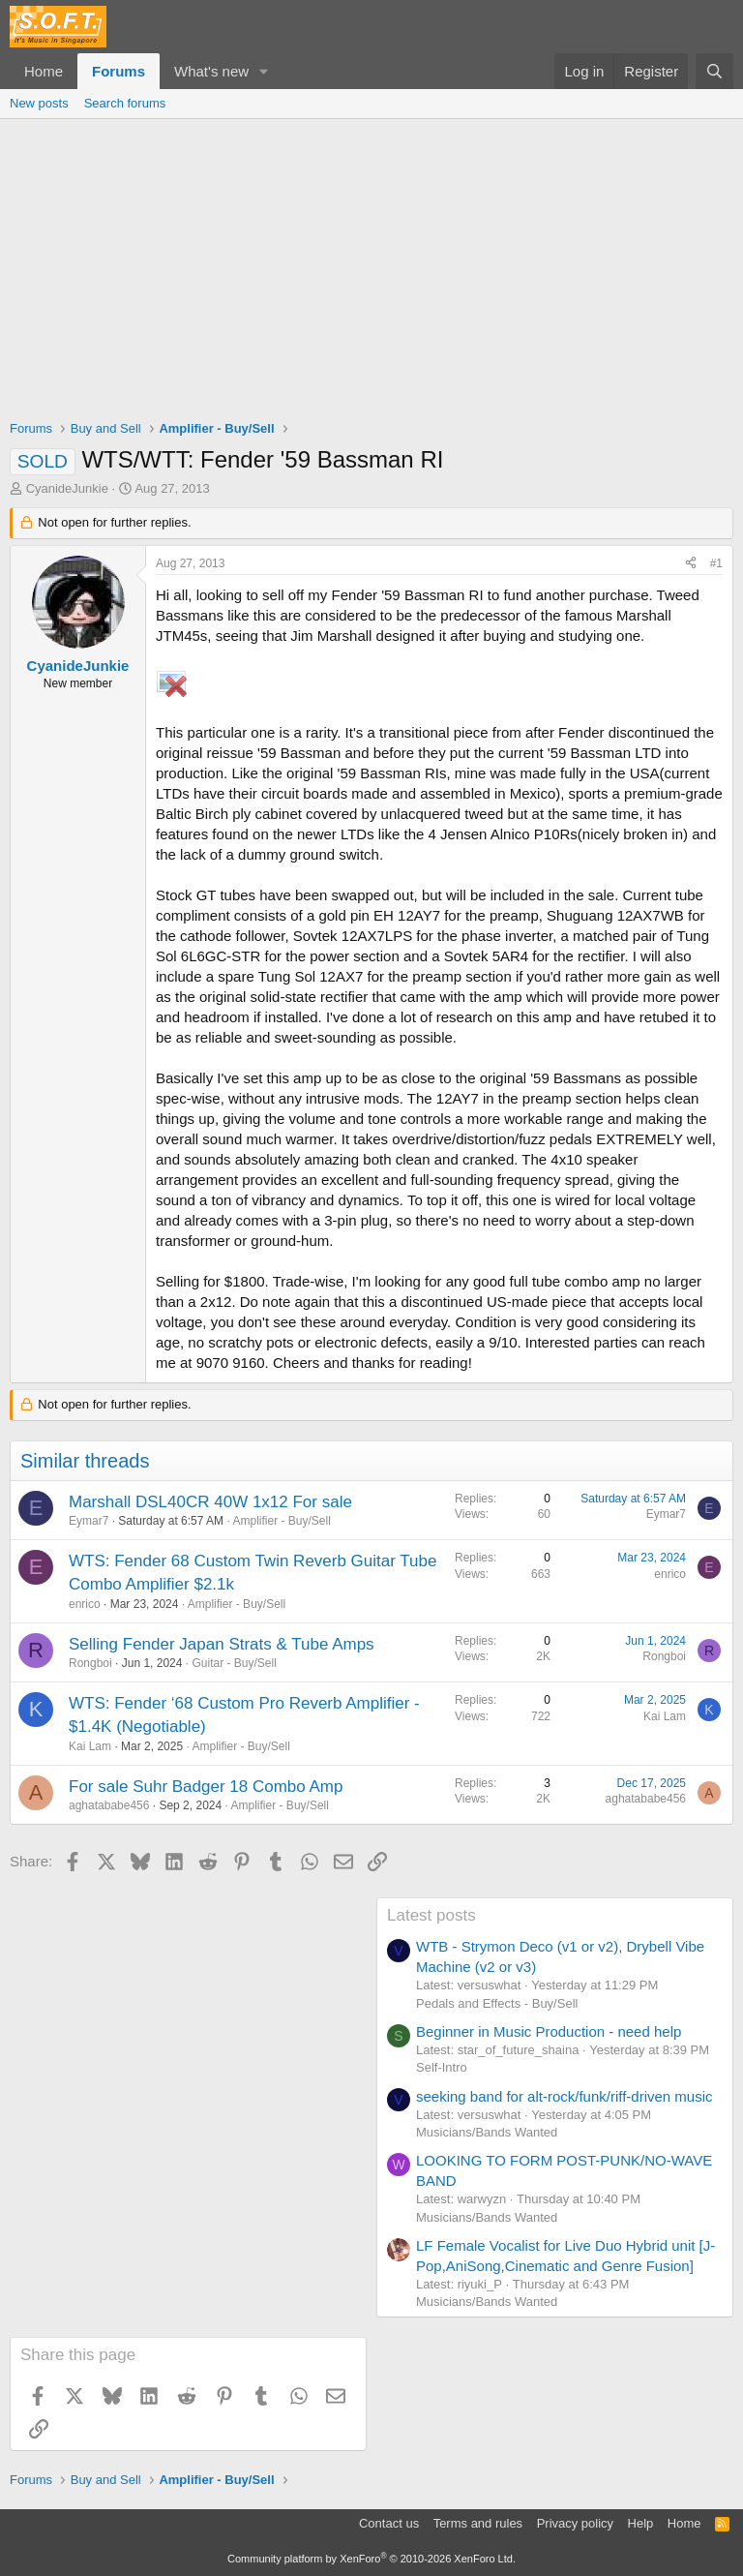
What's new (211, 71)
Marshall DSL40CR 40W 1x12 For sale (210, 1502)
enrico (85, 1604)
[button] (264, 71)
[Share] (690, 564)
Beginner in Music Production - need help (548, 2031)
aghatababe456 (109, 1805)
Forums (118, 71)
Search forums (125, 103)
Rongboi (90, 1663)
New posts (39, 103)
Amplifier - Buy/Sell (281, 1521)
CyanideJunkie (67, 488)
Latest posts (431, 1915)
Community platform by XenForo (371, 2558)
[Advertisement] (371, 264)
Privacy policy (575, 2523)
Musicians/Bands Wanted (486, 2132)
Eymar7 (88, 1521)
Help (641, 2523)
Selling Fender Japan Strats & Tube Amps (221, 1644)
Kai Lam (90, 1746)
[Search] (714, 71)
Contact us (389, 2523)
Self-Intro (441, 2067)
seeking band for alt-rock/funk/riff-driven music (564, 2096)
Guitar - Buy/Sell (234, 1663)
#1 (716, 563)
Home (43, 71)
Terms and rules (477, 2523)
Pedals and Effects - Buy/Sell (497, 2003)
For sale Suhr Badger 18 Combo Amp (205, 1786)
